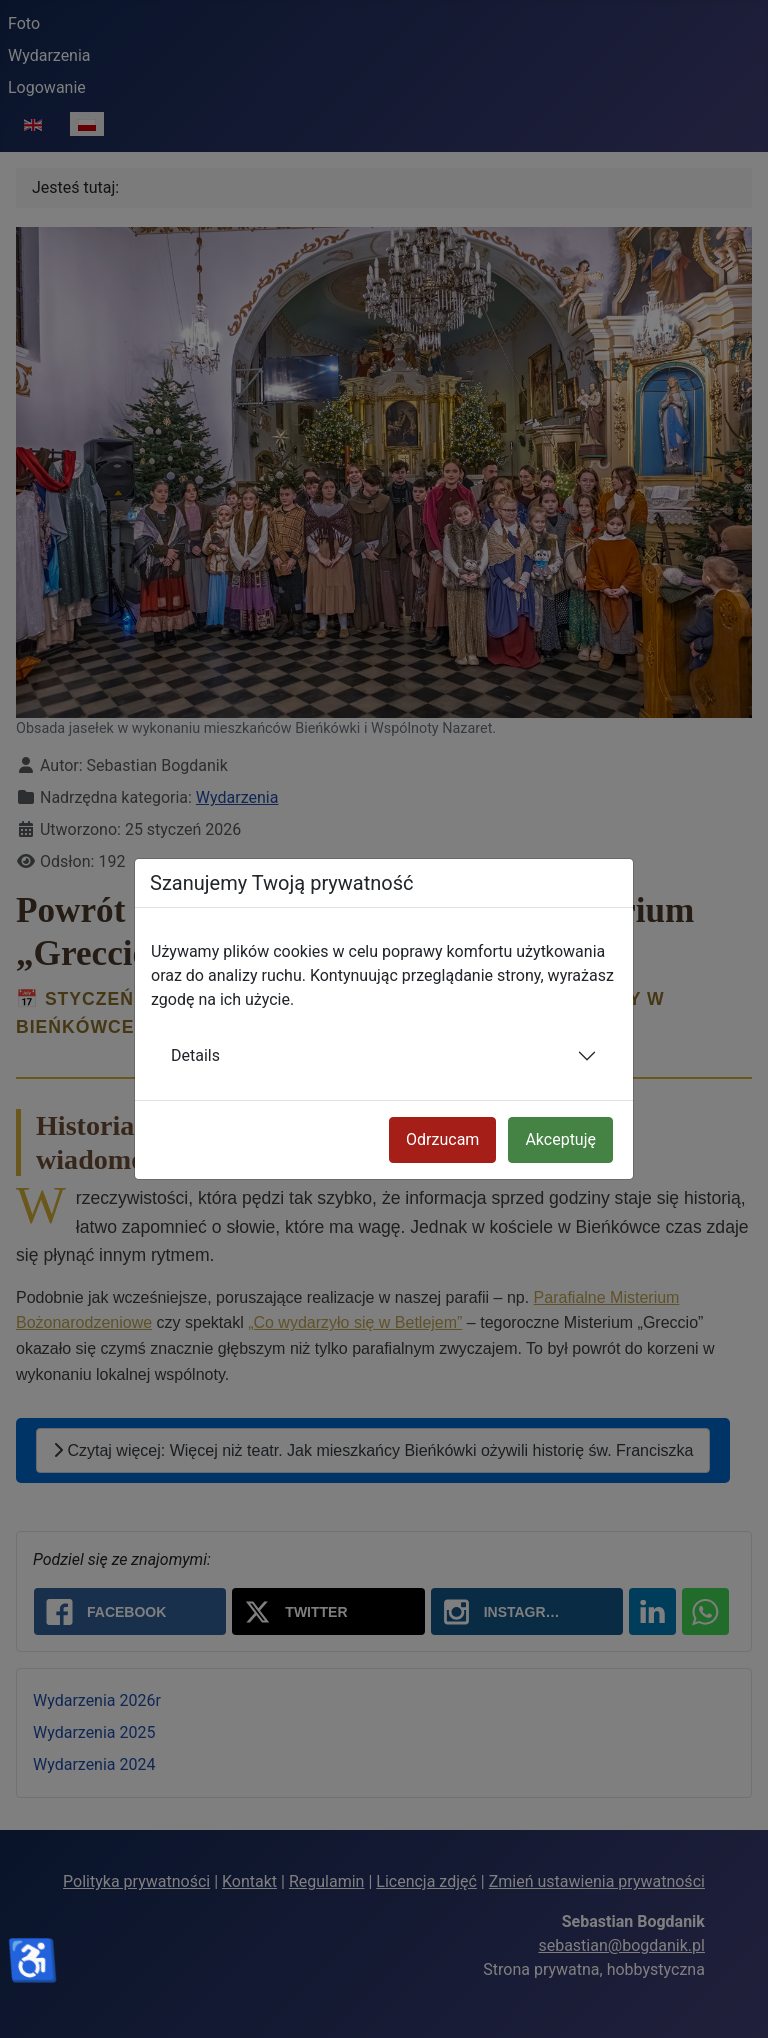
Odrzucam (442, 1139)
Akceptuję (560, 1139)
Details (195, 1055)
